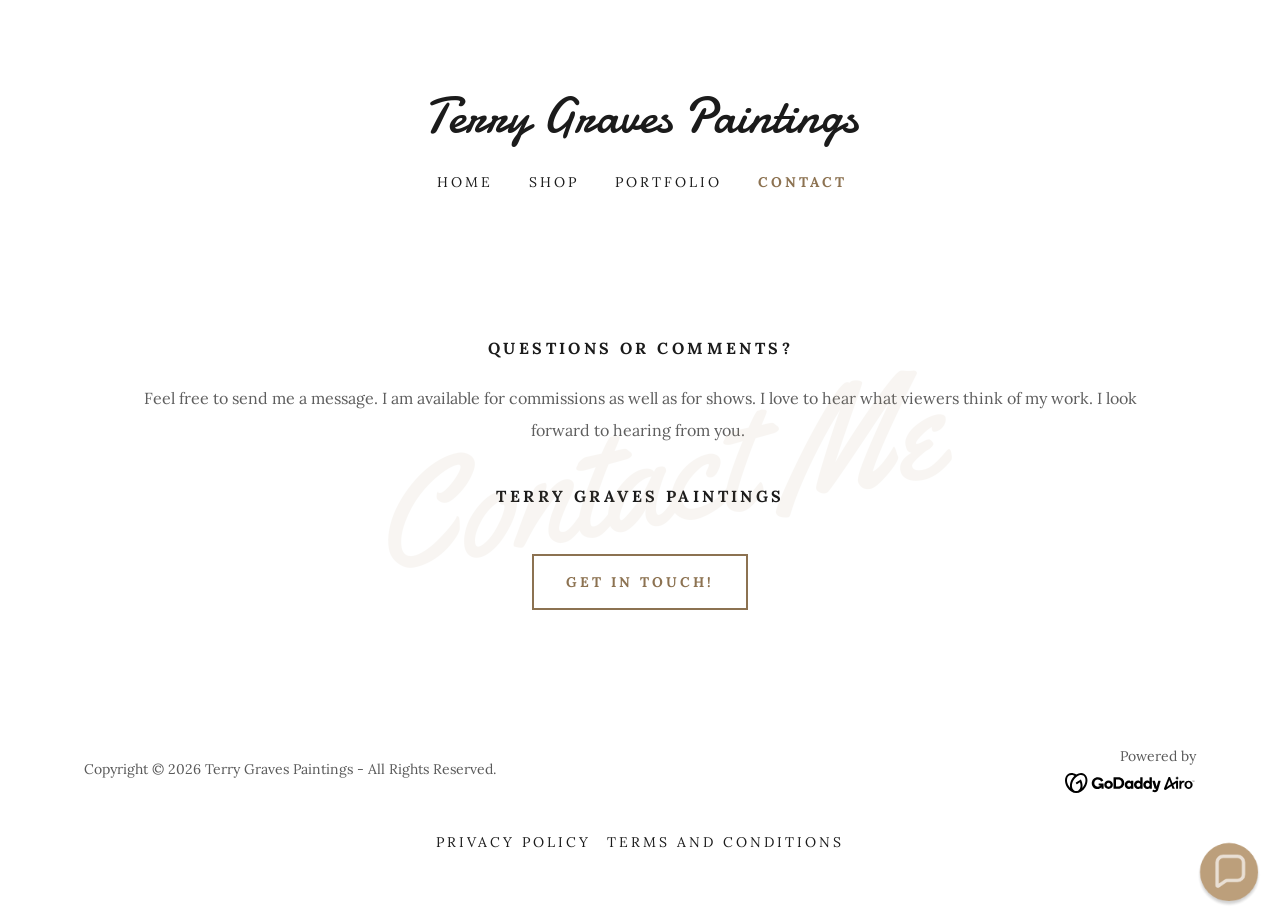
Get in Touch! (640, 582)
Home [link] (465, 182)
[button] (1229, 872)
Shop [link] (554, 182)
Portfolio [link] (668, 182)
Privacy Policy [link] (513, 842)
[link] (640, 126)
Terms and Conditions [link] (725, 842)
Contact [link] (802, 182)
